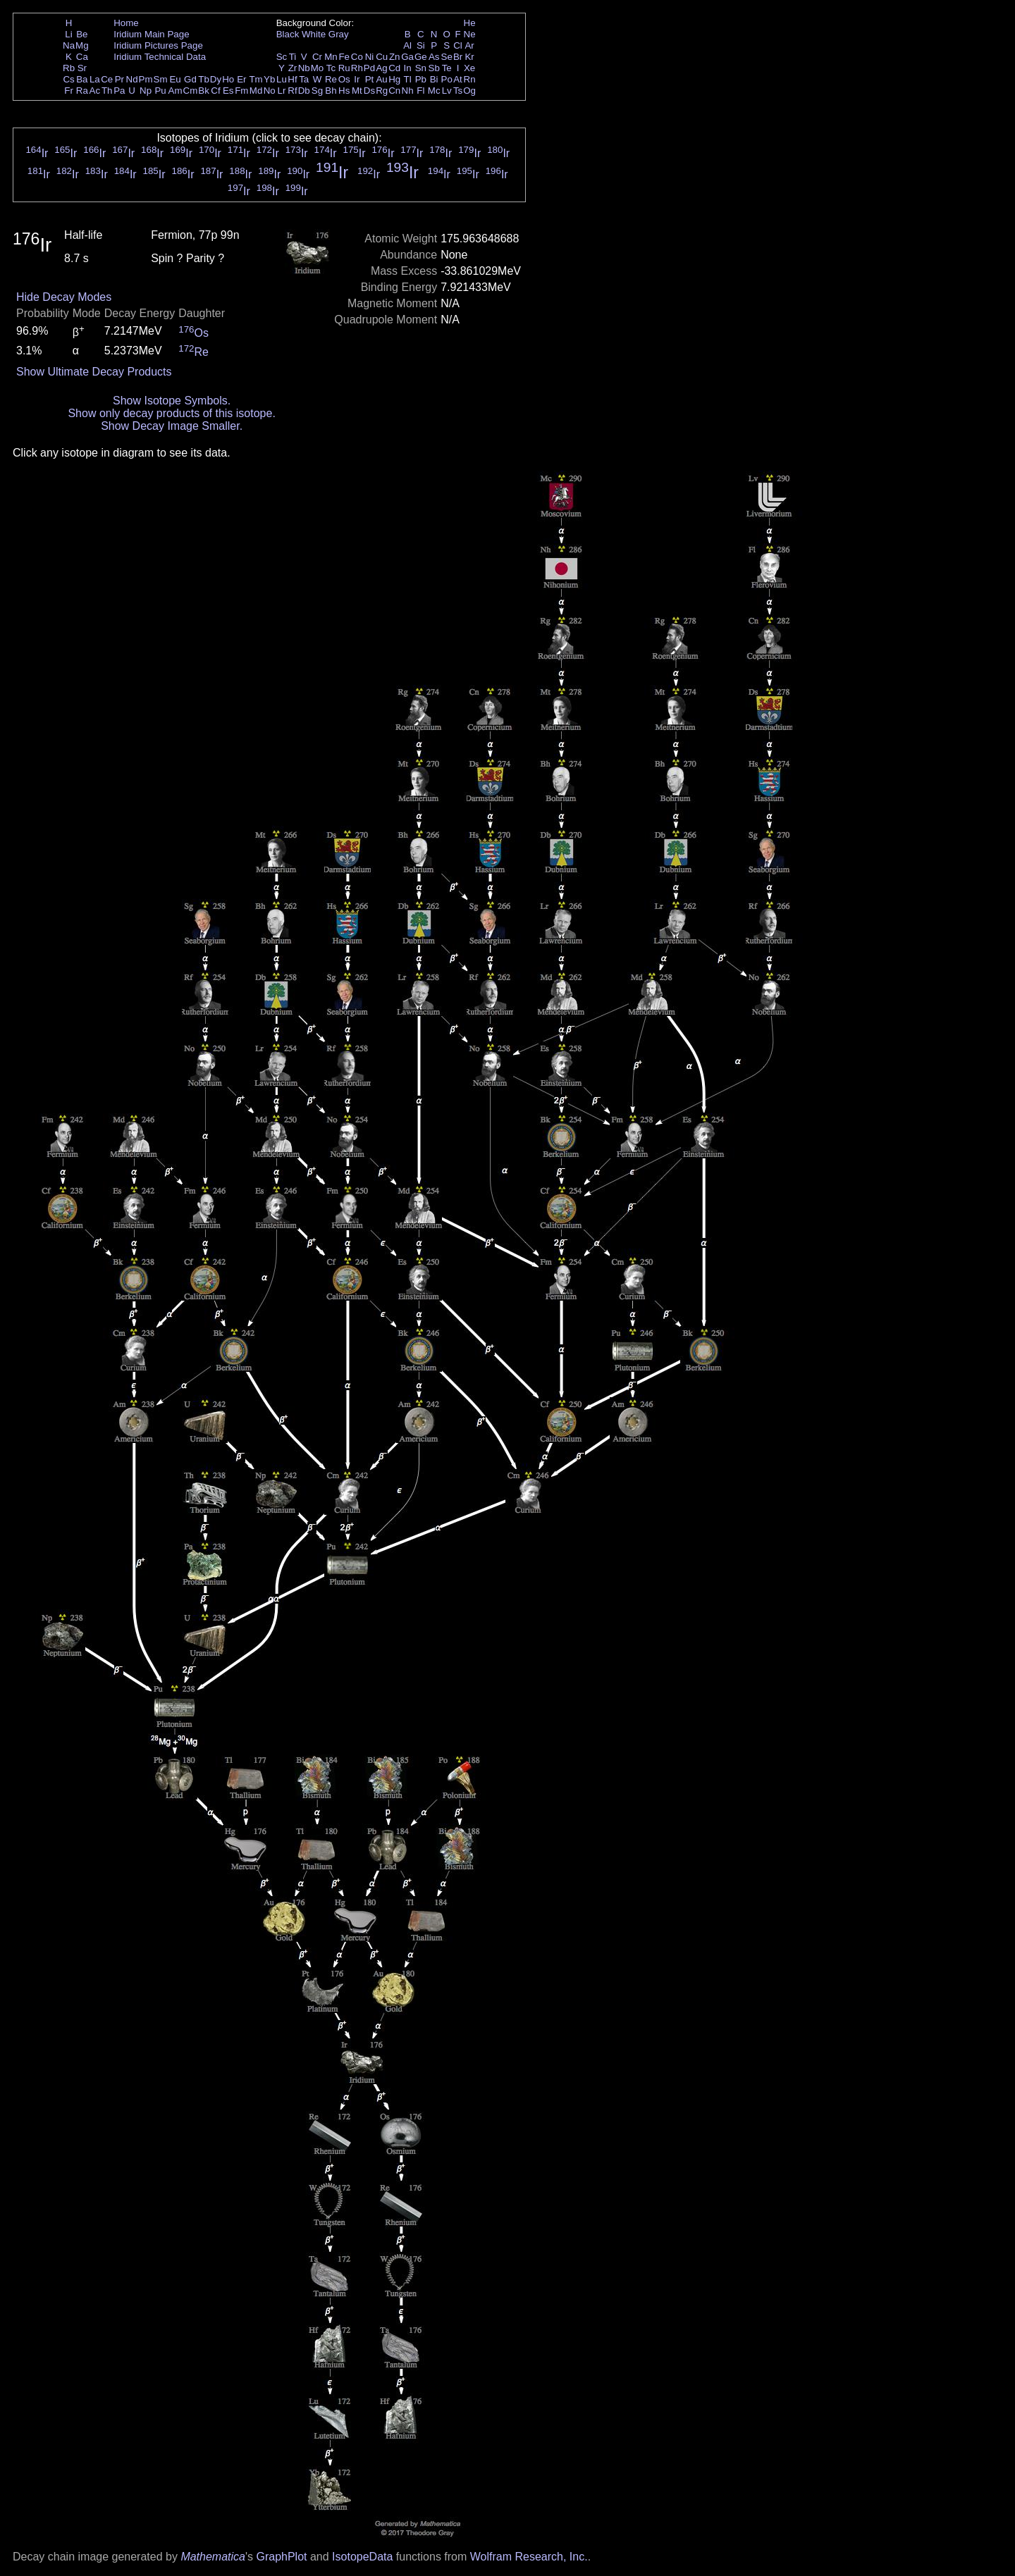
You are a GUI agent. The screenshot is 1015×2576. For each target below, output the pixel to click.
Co (357, 56)
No (270, 90)
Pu (160, 90)
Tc (331, 68)
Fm (241, 90)
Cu (382, 56)
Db (304, 90)
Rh (357, 68)
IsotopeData (362, 2557)
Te (447, 68)
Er (241, 79)
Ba (81, 79)
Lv (447, 90)
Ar (469, 45)
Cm (190, 90)
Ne (470, 34)
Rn (470, 79)
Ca (82, 56)
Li (68, 34)
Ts (457, 90)
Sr (82, 68)
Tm (255, 79)
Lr (282, 90)
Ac (95, 90)
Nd (132, 79)
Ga (407, 56)
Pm (146, 79)
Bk (203, 90)
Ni (369, 56)
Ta (304, 79)
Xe (469, 68)
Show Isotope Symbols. (171, 401)
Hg (394, 79)
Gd (190, 79)
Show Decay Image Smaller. (171, 426)
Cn (394, 90)
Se (447, 56)
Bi (434, 79)
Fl (420, 90)
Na (69, 45)
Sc (282, 56)
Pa (119, 90)
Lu (281, 79)
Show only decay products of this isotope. (171, 413)
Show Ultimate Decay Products (94, 372)
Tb (203, 79)
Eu (174, 79)
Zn (394, 56)
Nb (304, 68)
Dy (215, 79)
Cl (457, 45)
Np (146, 90)
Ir (356, 79)
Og (469, 90)
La (95, 79)
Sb (434, 68)
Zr (292, 68)
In (408, 68)
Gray (338, 34)
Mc (434, 90)
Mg (82, 45)
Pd (369, 68)
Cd (394, 68)
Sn (420, 68)
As (434, 56)
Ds (369, 90)
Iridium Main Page (151, 34)
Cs (68, 79)
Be (81, 34)
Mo (317, 68)
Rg (382, 90)
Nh (408, 90)
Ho (228, 79)
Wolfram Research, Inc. (529, 2557)
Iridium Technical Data (159, 56)
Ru (344, 68)
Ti (293, 56)
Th (107, 90)
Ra (82, 90)
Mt (357, 90)
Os (344, 79)
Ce (107, 79)
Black (288, 34)
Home (126, 23)
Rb (69, 68)
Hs (344, 90)
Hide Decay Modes (63, 297)
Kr (469, 56)
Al (407, 45)
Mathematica (212, 2557)
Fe (344, 56)
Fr (68, 90)
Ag (381, 68)
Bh (330, 90)
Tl (408, 79)
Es (228, 90)
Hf (292, 79)
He (470, 23)
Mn (331, 56)
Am (175, 90)
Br (457, 56)
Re (331, 79)
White (314, 34)
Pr (119, 79)
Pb (420, 79)
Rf (292, 90)
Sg (317, 90)
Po (447, 79)
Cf (215, 90)
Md (256, 90)
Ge (420, 56)
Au (381, 79)
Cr (317, 56)
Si (421, 45)
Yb (269, 79)
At (457, 79)
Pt (369, 79)
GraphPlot (281, 2557)
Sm (161, 79)
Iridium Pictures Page (158, 45)
